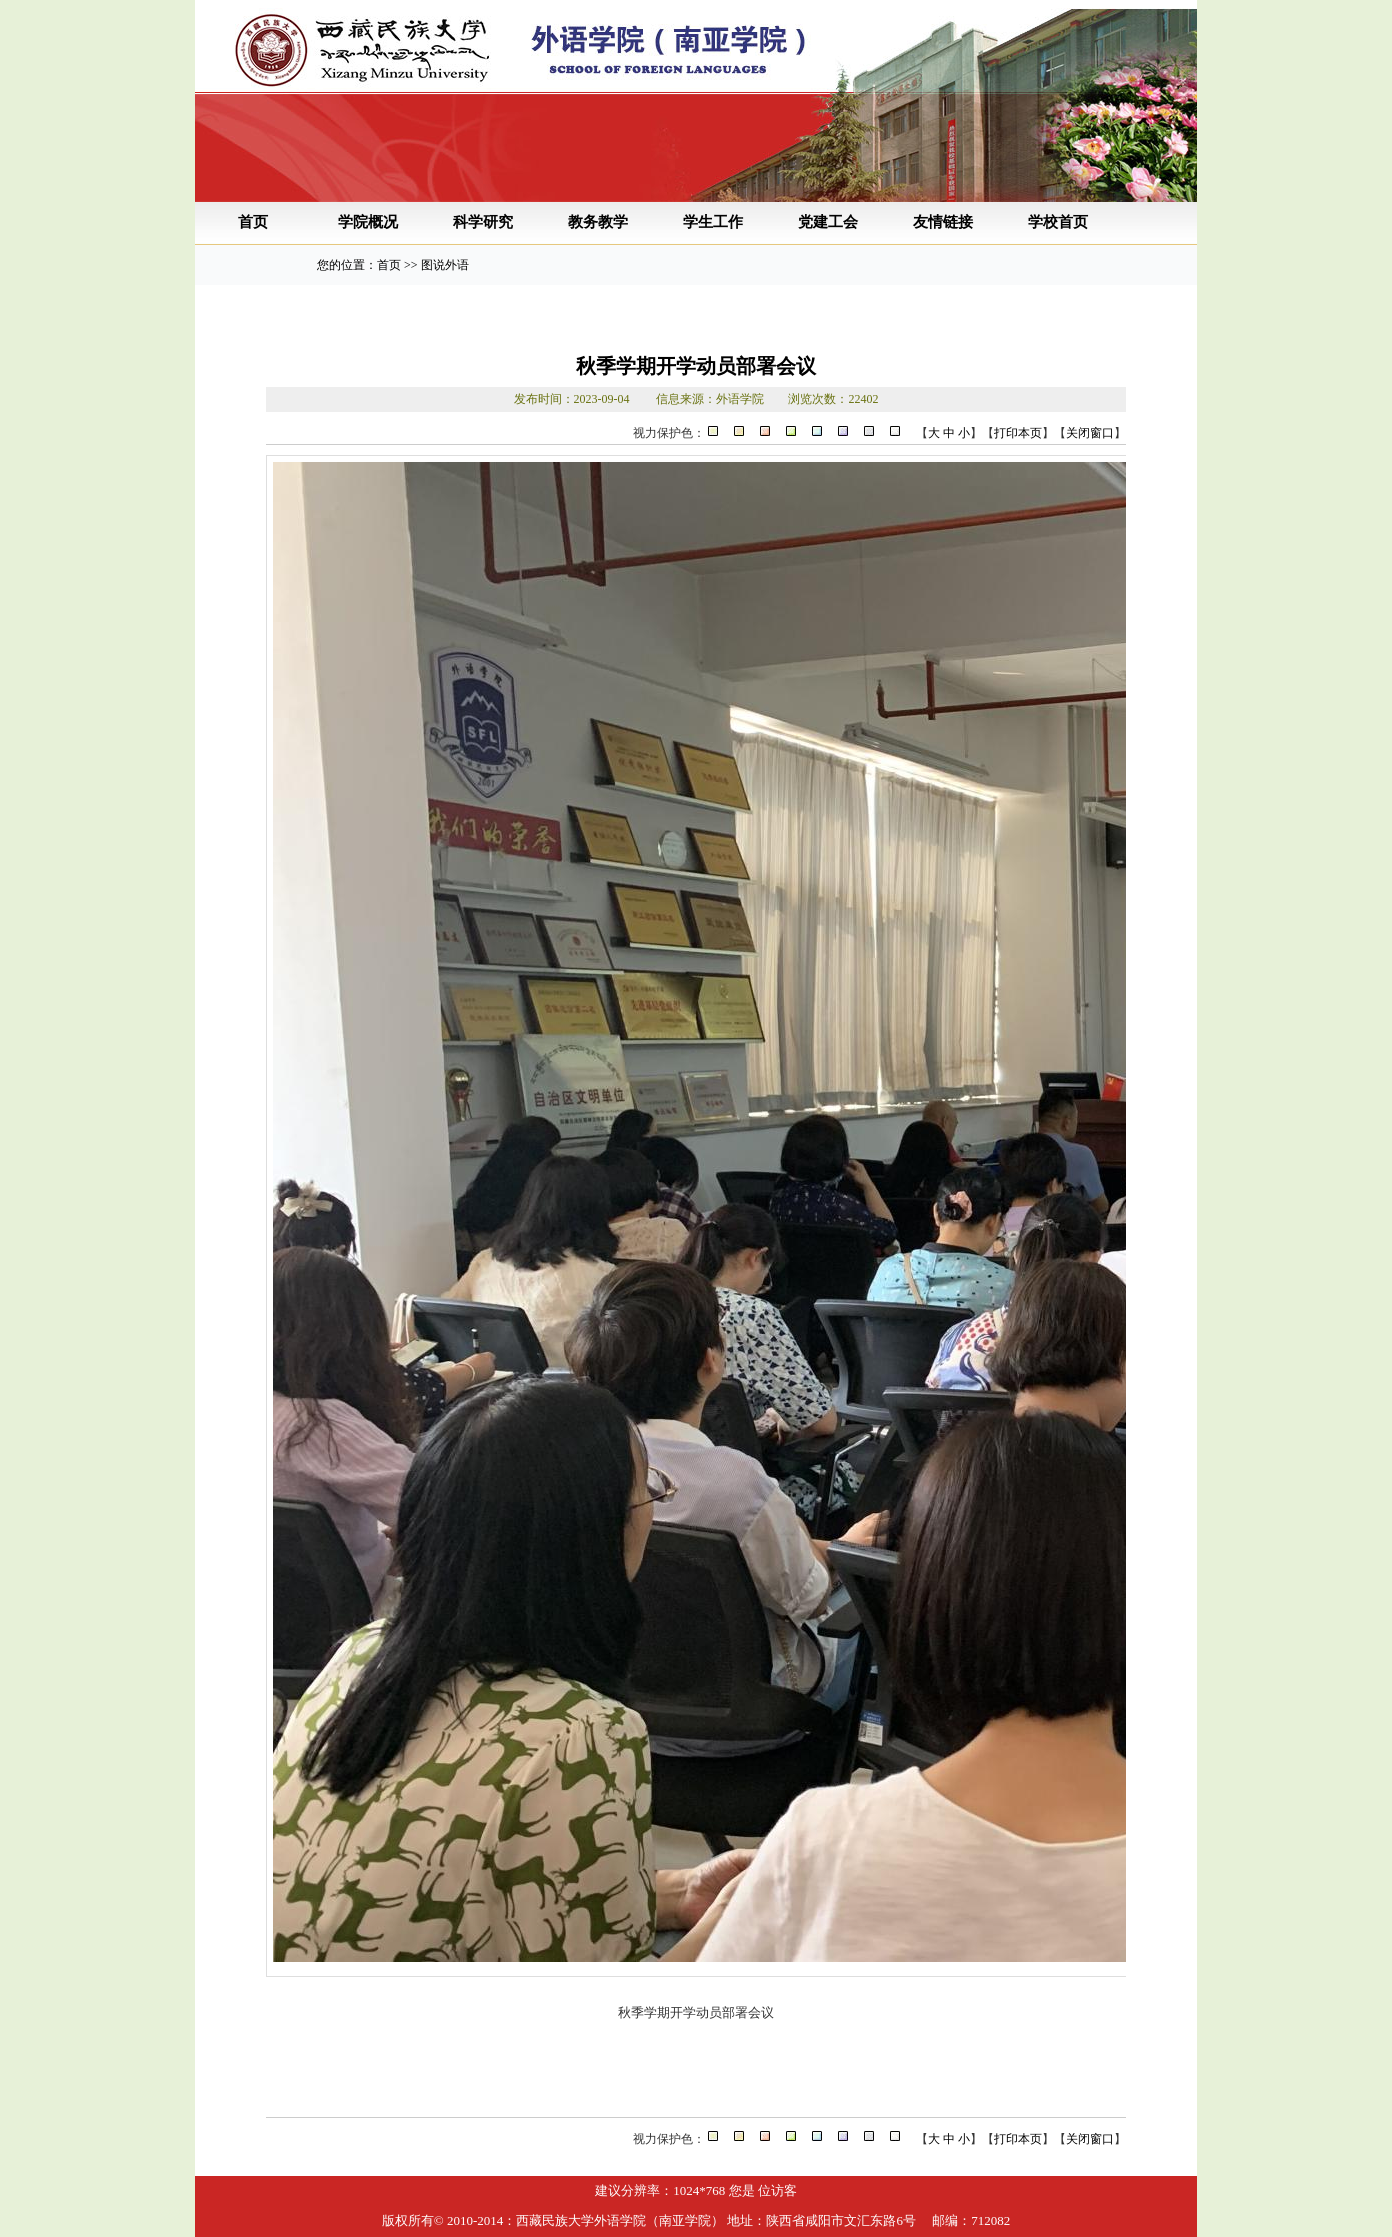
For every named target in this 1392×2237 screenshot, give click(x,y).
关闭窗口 (1090, 433)
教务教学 (598, 222)
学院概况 (368, 222)
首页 (253, 222)
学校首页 (1058, 222)
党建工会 (828, 222)
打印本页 (1018, 433)
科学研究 (483, 222)
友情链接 (943, 222)
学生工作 (713, 222)
